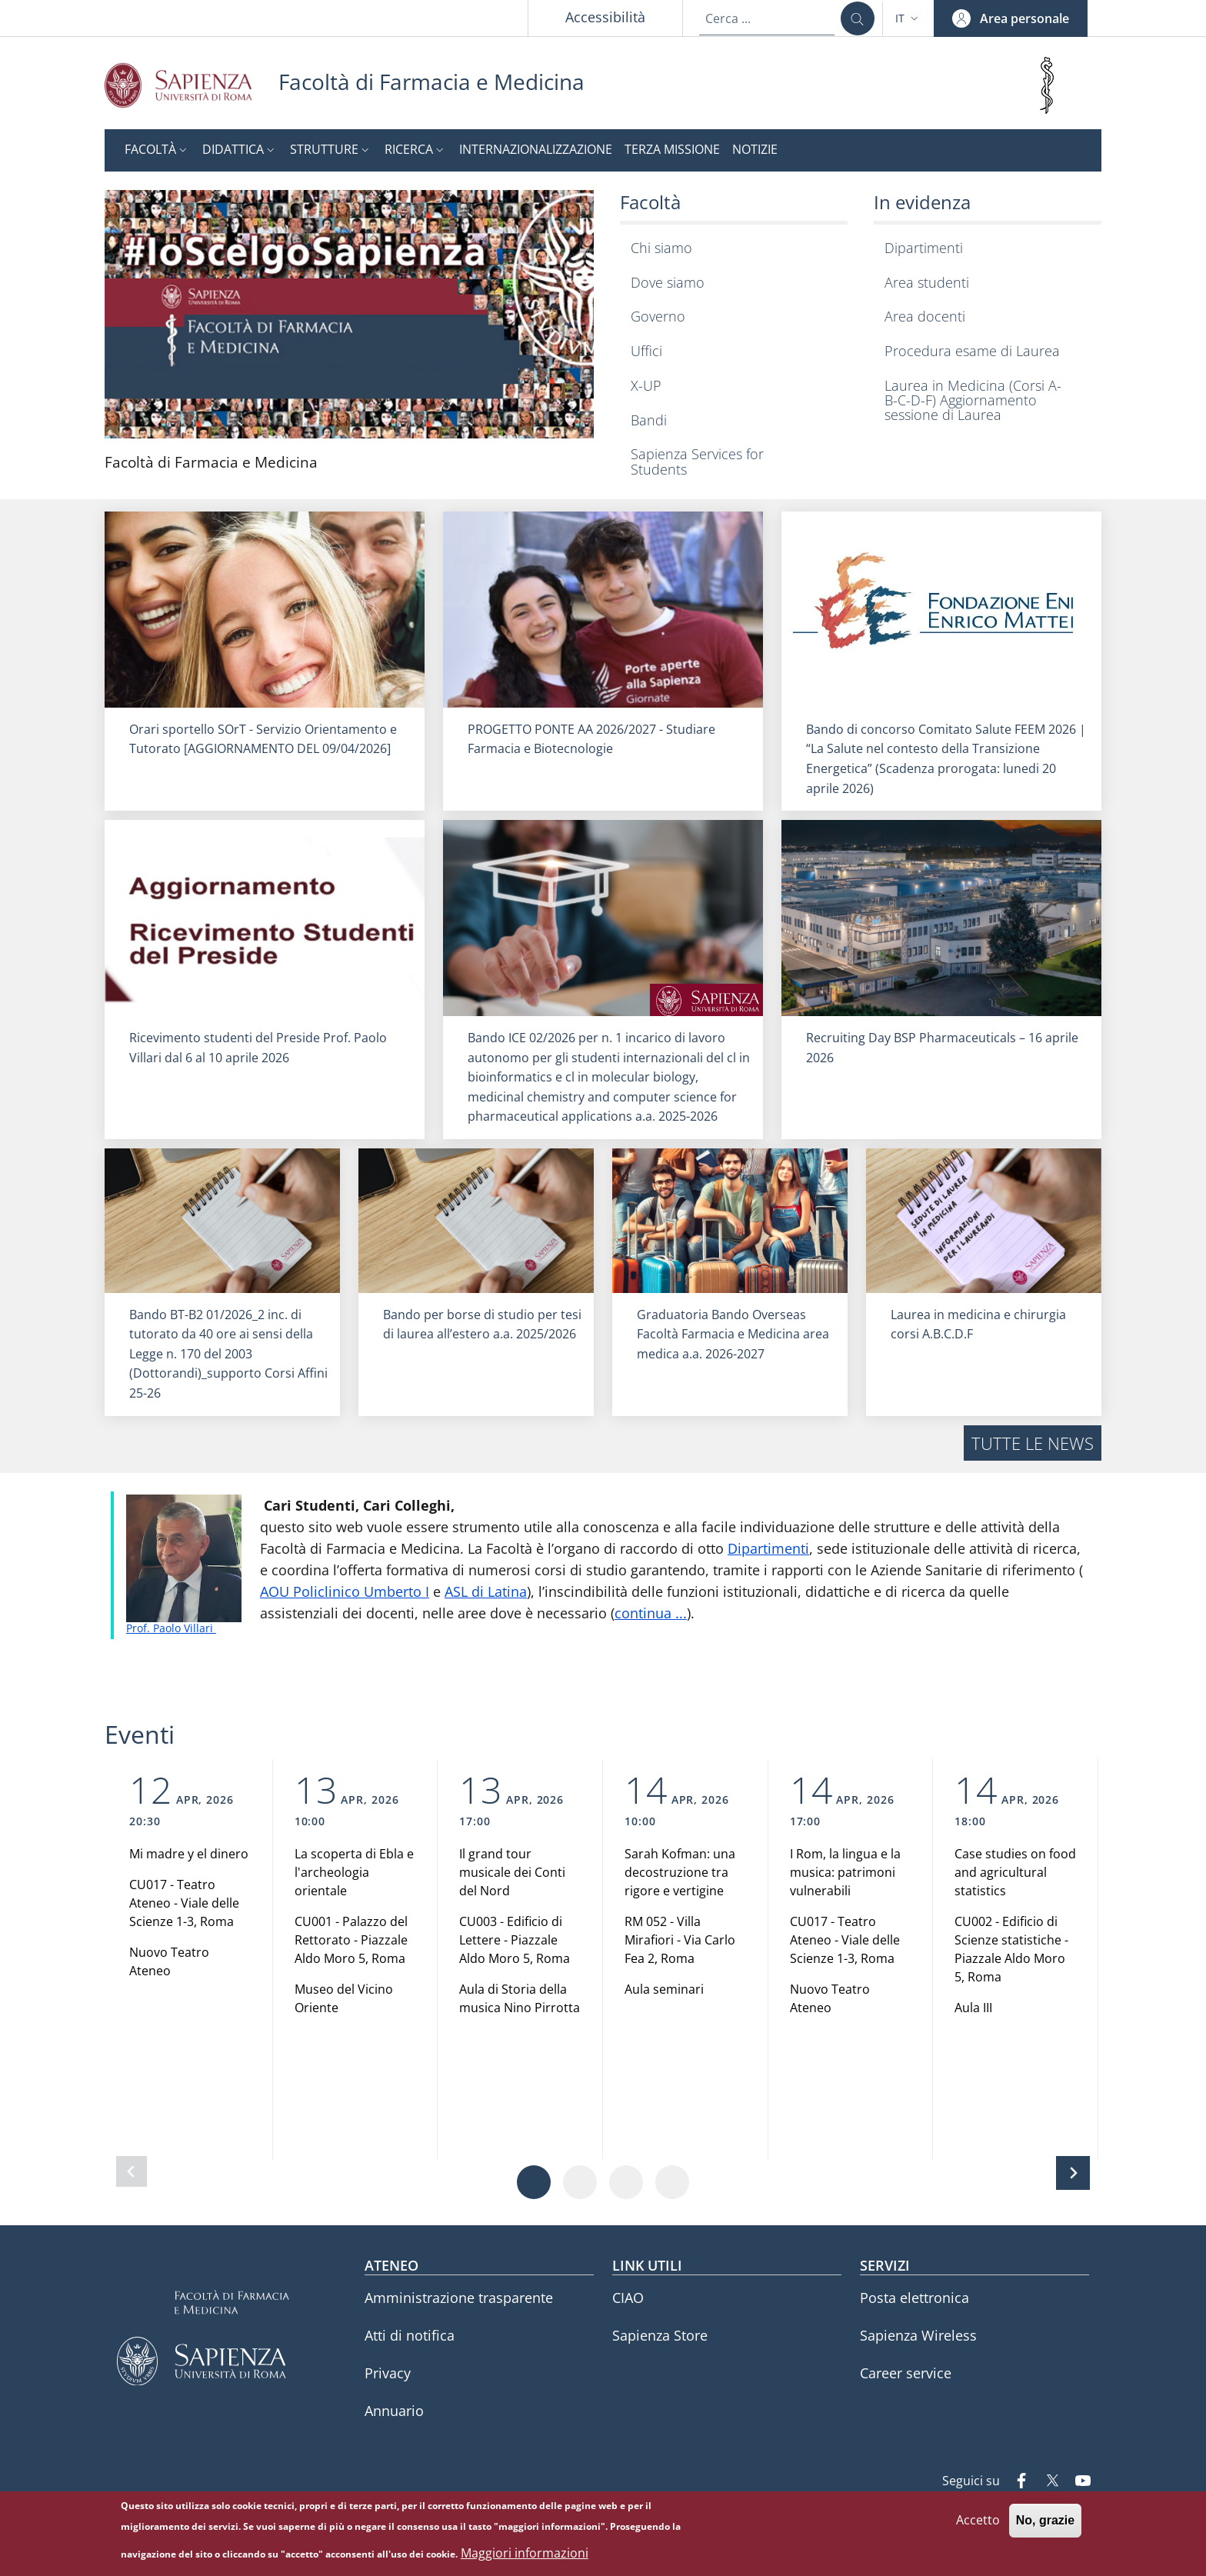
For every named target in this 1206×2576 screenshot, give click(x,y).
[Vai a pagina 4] (672, 2182)
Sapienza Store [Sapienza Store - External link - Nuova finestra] (660, 2335)
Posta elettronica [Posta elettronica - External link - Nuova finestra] (914, 2297)
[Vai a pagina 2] (580, 2182)
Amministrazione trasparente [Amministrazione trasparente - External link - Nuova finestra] (459, 2297)
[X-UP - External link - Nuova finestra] (730, 385)
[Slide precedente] (131, 2171)
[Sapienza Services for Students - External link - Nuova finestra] (730, 462)
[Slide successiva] (1073, 2173)
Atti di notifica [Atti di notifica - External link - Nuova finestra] (410, 2335)
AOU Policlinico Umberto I (344, 1591)
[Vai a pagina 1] (534, 2182)
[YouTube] (1076, 2482)
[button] (908, 18)
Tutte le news (1032, 1443)
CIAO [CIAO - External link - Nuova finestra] (628, 2297)
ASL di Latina (486, 1591)
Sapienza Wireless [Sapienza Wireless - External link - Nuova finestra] (918, 2335)
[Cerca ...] (858, 18)
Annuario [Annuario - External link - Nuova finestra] (394, 2410)
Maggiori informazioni (524, 2552)
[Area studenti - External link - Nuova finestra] (983, 282)
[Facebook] (1015, 2482)
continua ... (651, 1613)
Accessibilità (605, 17)
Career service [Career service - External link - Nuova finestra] (905, 2373)
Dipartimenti (768, 1548)
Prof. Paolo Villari (171, 1628)
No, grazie (1045, 2521)
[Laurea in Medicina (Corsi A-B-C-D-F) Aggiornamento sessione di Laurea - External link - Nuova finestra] (983, 400)
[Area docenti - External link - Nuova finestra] (983, 317)
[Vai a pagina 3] (626, 2182)
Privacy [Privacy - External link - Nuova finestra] (388, 2373)
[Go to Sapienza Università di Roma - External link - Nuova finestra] (191, 85)
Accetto (978, 2520)
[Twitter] (1046, 2482)
